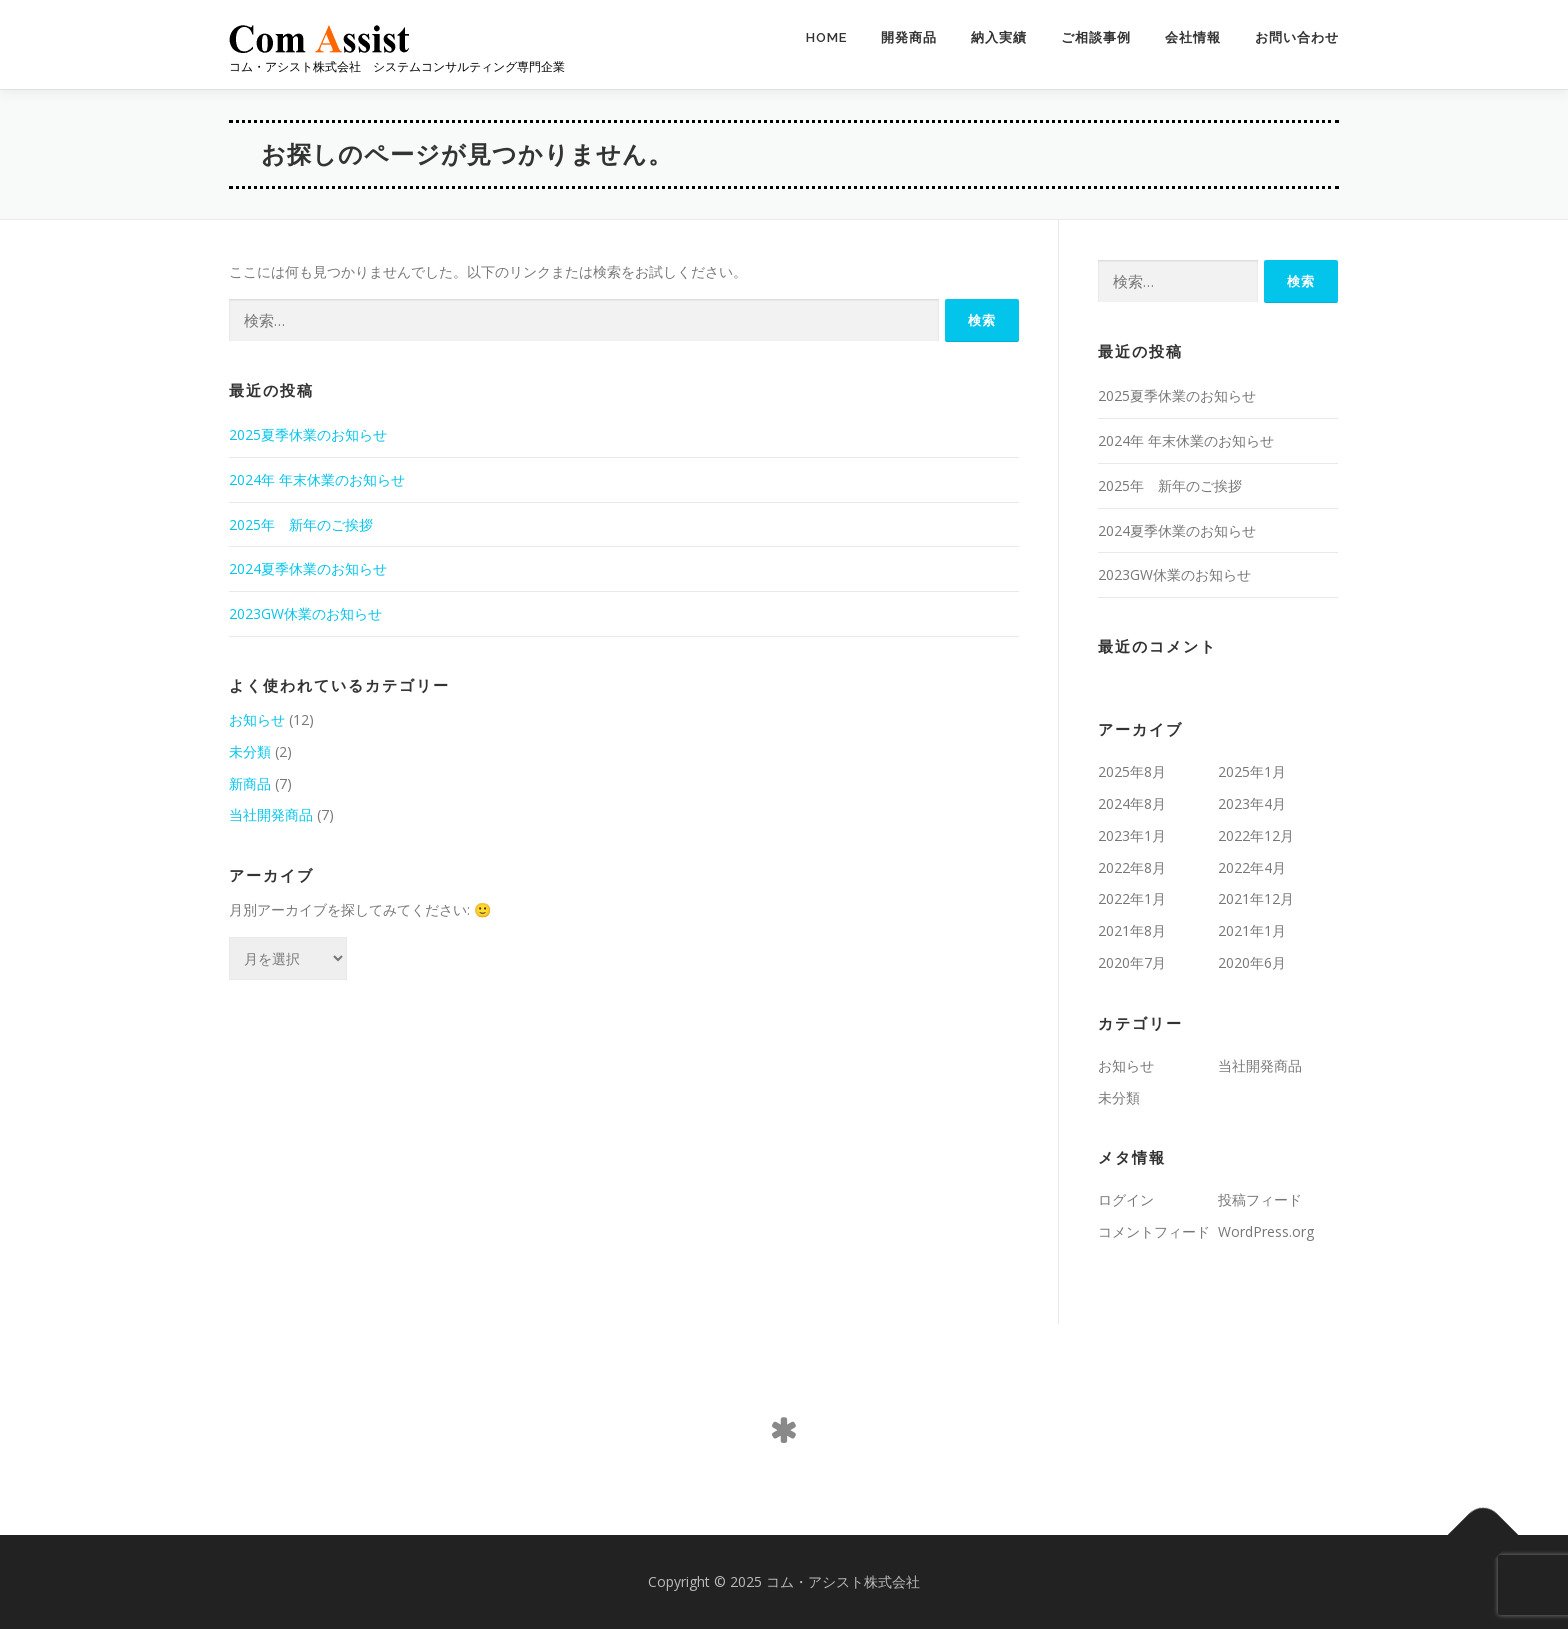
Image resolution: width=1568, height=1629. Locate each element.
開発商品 (909, 37)
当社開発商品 (271, 814)
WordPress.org (1266, 1231)
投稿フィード (1260, 1199)
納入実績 (999, 37)
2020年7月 (1132, 962)
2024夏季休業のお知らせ (308, 568)
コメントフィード (1154, 1231)
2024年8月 (1132, 803)
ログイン (1126, 1199)
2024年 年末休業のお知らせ (317, 479)
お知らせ (257, 719)
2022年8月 (1132, 867)
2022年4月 (1252, 867)
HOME (826, 37)
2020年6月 (1252, 962)
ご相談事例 (1096, 37)
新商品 (250, 783)
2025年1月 (1252, 771)
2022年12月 (1256, 835)
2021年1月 (1252, 930)
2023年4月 (1252, 803)
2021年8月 (1132, 930)
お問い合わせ (1297, 37)
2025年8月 (1132, 771)
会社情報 (1193, 37)
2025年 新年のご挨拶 (301, 524)
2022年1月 (1132, 898)
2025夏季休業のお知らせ (308, 434)
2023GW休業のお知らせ (305, 613)
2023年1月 (1132, 835)
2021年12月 (1256, 898)
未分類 (250, 751)
